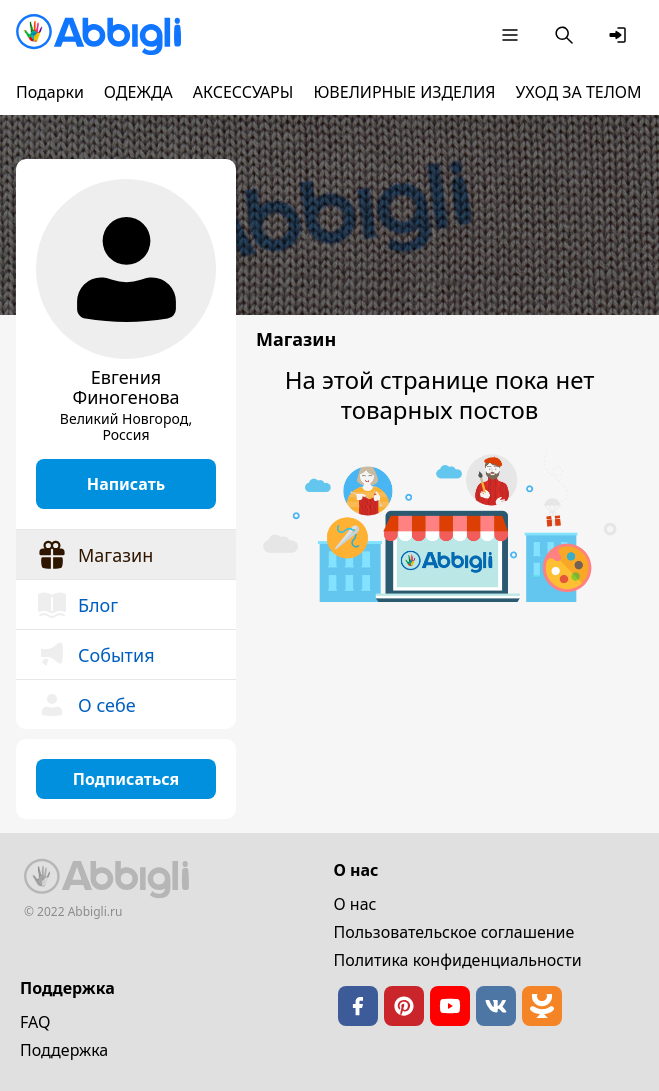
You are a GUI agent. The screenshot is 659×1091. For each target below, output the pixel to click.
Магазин (94, 555)
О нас (355, 904)
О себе (86, 705)
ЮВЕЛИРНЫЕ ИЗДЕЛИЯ (404, 92)
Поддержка (64, 1050)
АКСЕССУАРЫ (243, 92)
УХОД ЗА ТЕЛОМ (579, 92)
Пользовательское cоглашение (454, 932)
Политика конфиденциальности (458, 960)
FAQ (35, 1022)
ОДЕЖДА (138, 92)
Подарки (50, 92)
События (95, 655)
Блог (77, 605)
